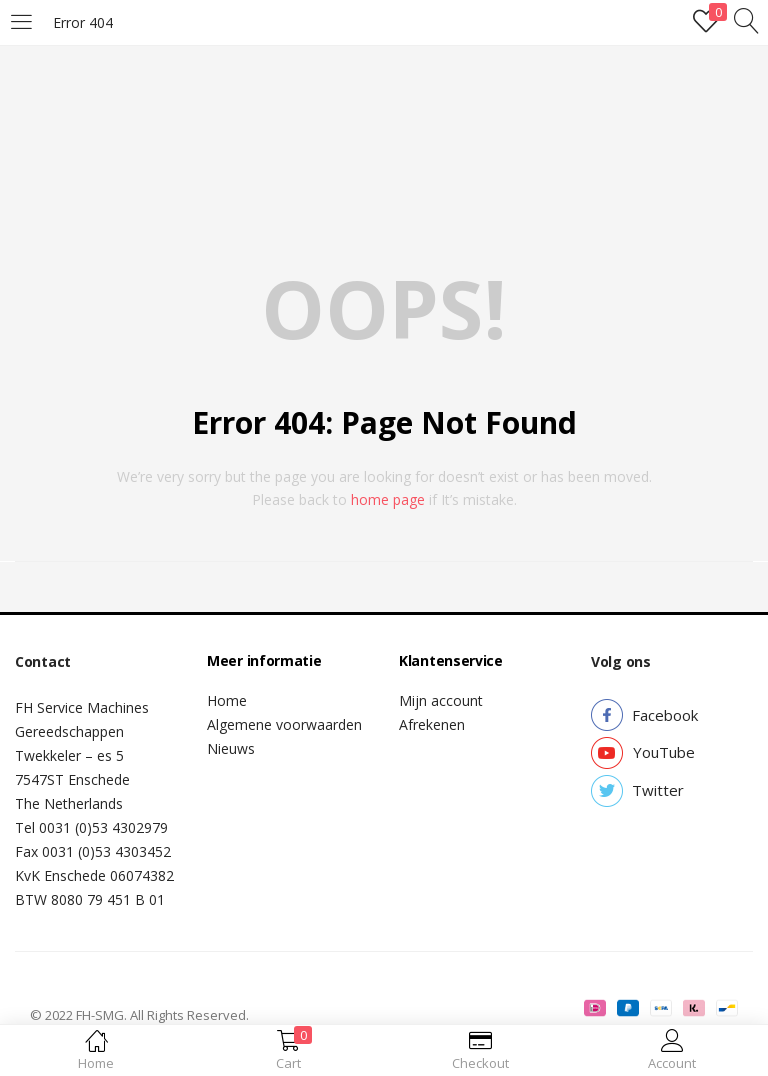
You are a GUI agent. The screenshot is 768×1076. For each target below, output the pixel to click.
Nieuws (231, 748)
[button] (665, 715)
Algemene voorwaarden (284, 724)
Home (227, 700)
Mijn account (441, 700)
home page (388, 499)
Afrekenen (432, 724)
